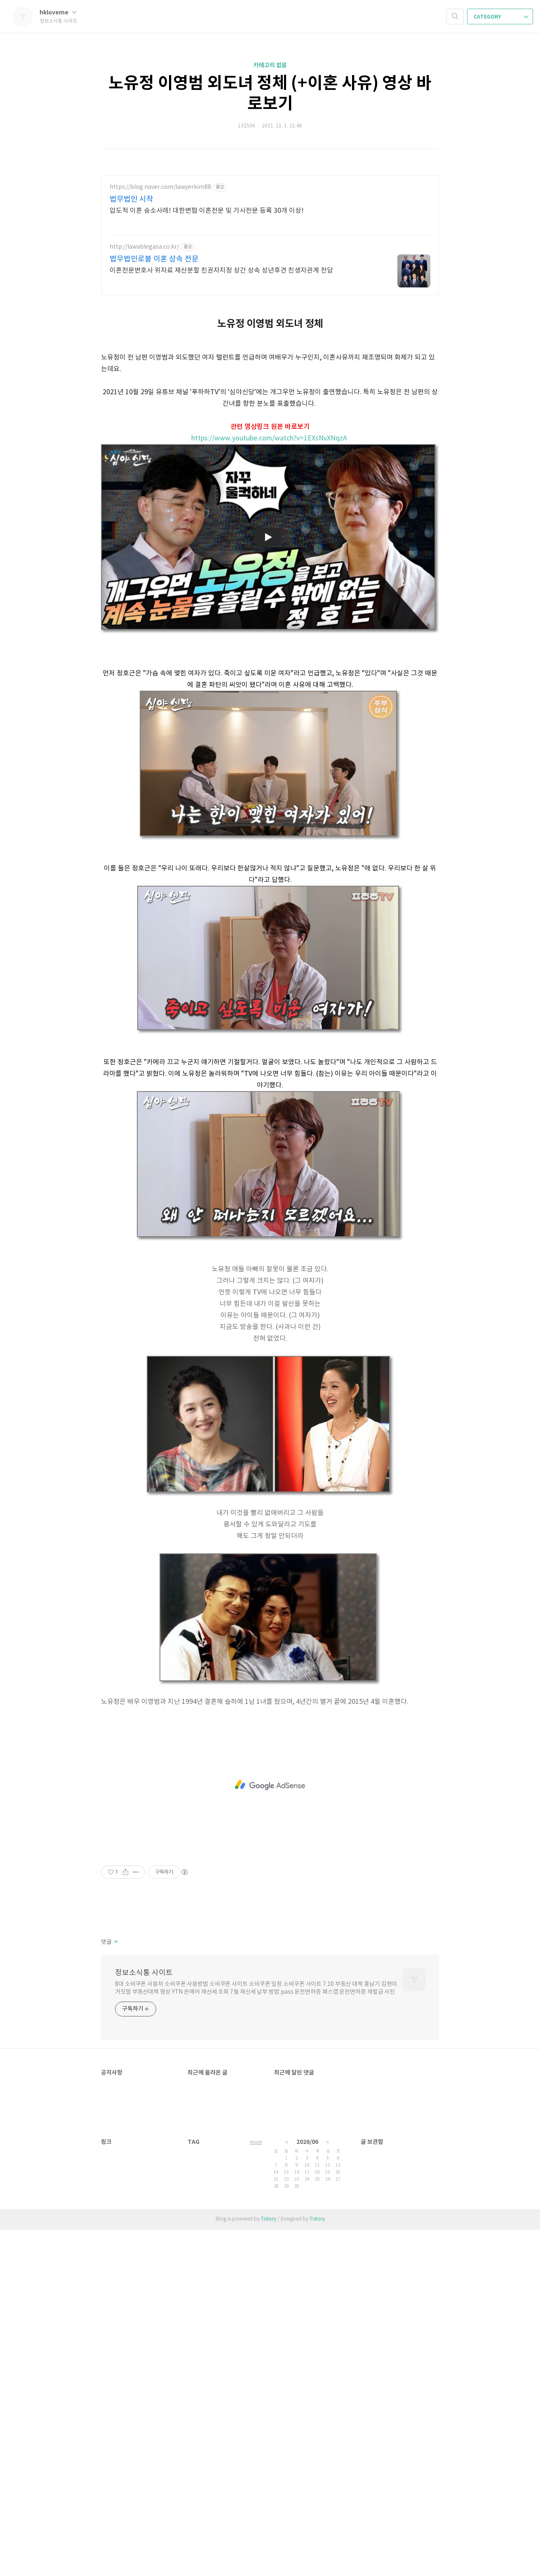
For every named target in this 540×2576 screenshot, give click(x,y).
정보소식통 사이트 (144, 1973)
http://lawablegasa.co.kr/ (144, 247)
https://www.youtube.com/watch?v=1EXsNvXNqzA (269, 438)
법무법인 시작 (131, 199)
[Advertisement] (270, 1785)
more (256, 2142)
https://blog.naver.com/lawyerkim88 (160, 187)
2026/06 (307, 2141)
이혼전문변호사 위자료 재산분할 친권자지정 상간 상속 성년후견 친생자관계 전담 (221, 270)
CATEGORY (501, 17)
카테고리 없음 (270, 65)
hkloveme (58, 12)
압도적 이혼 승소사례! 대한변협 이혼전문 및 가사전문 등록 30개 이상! (207, 210)
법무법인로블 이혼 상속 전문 (154, 259)
